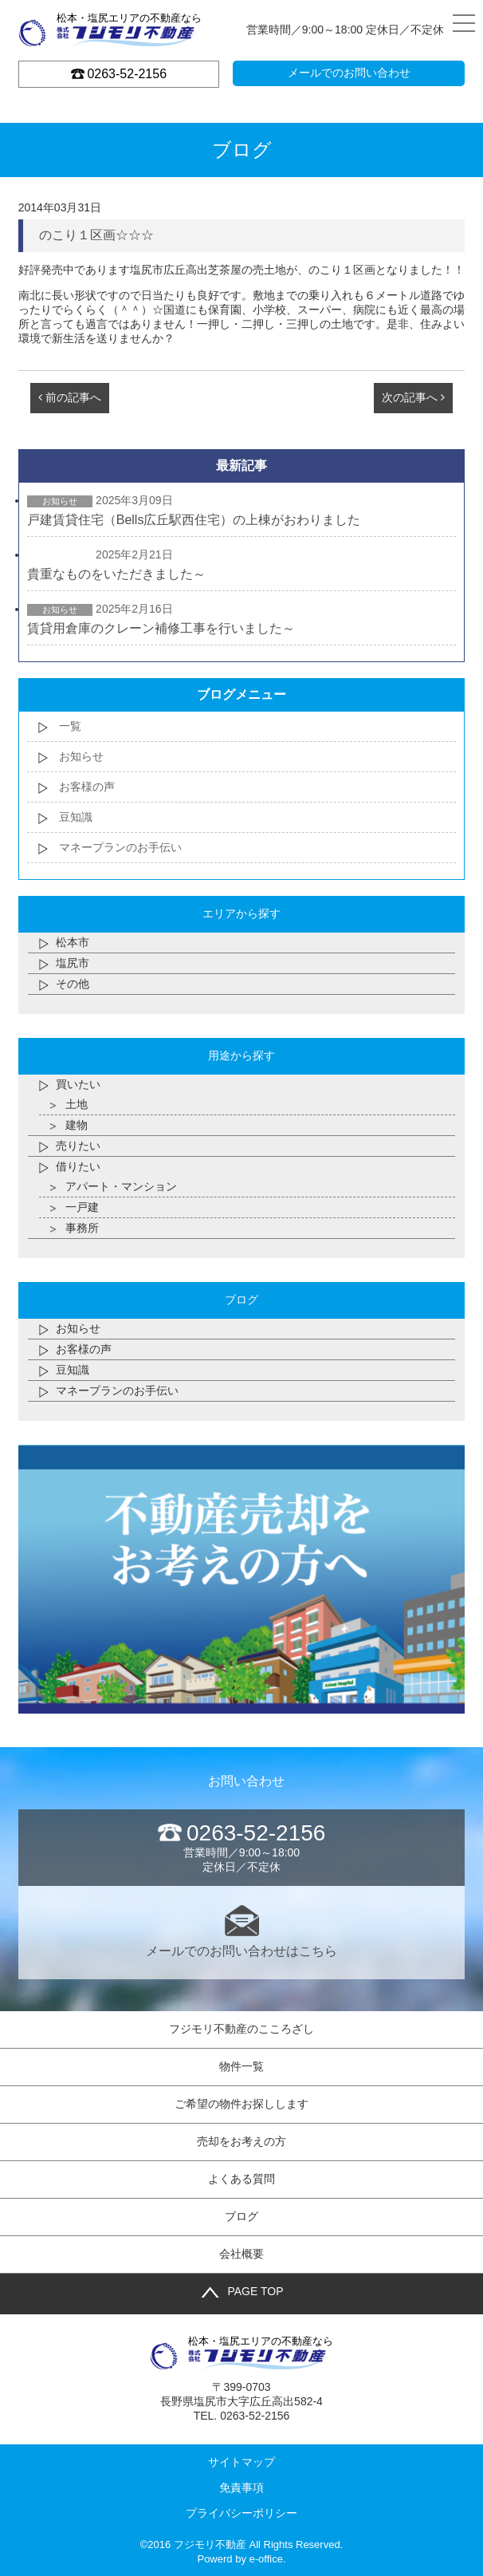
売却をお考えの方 (241, 2141)
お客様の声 (87, 786)
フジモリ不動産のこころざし (241, 2028)
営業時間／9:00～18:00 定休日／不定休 (242, 1847)
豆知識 (75, 817)
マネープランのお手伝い (120, 847)
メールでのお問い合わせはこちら (241, 1931)
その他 (72, 983)
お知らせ (81, 756)
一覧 (70, 726)
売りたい (78, 1145)
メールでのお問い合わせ (349, 72)
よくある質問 (241, 2178)
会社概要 (241, 2253)
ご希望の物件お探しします (241, 2103)
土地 (76, 1104)
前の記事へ (69, 397)
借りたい (78, 1166)
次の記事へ (413, 397)
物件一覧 (241, 2066)
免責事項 (241, 2487)
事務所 (82, 1227)
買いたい (78, 1084)
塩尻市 (72, 963)
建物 (76, 1124)
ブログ (241, 2216)
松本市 (72, 942)
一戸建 (82, 1207)
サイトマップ (241, 2462)
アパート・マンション (121, 1186)
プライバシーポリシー (241, 2513)
